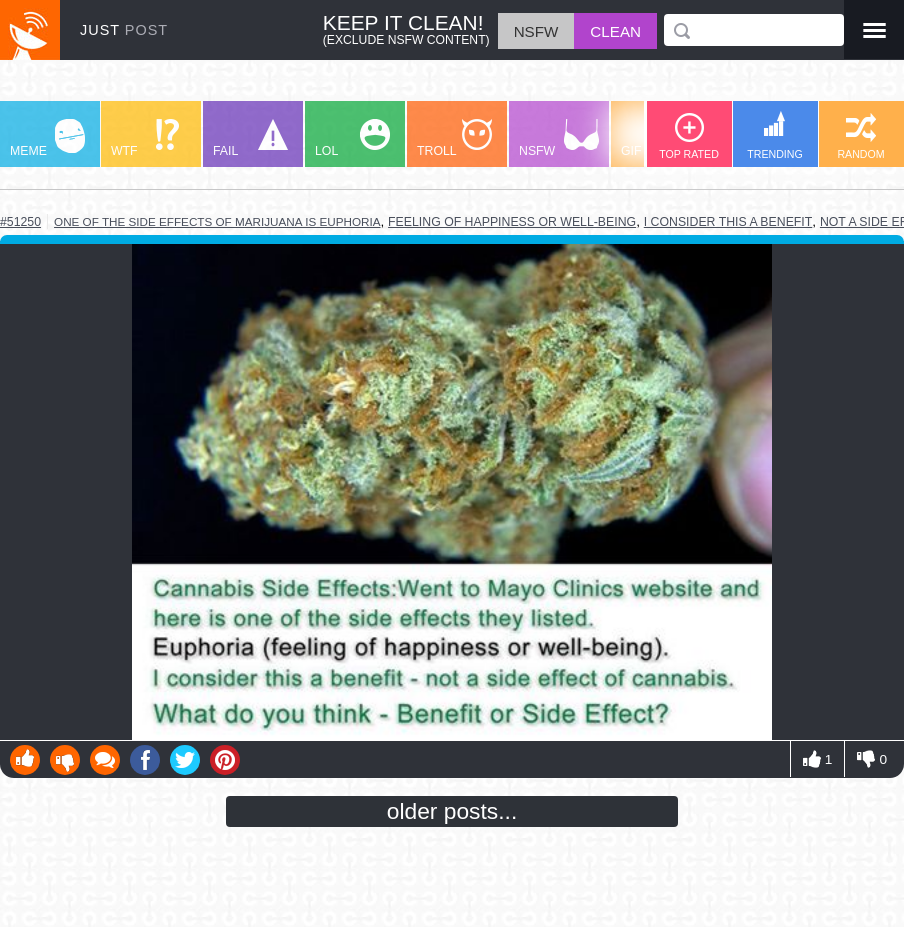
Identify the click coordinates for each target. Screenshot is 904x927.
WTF (145, 138)
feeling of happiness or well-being (512, 222)
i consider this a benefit (728, 222)
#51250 (20, 222)
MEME (47, 138)
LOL (352, 138)
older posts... (452, 811)
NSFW (559, 138)
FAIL (250, 138)
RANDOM (860, 136)
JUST (124, 30)
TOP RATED (689, 136)
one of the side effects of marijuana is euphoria (217, 221)
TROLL (454, 138)
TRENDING (775, 135)
